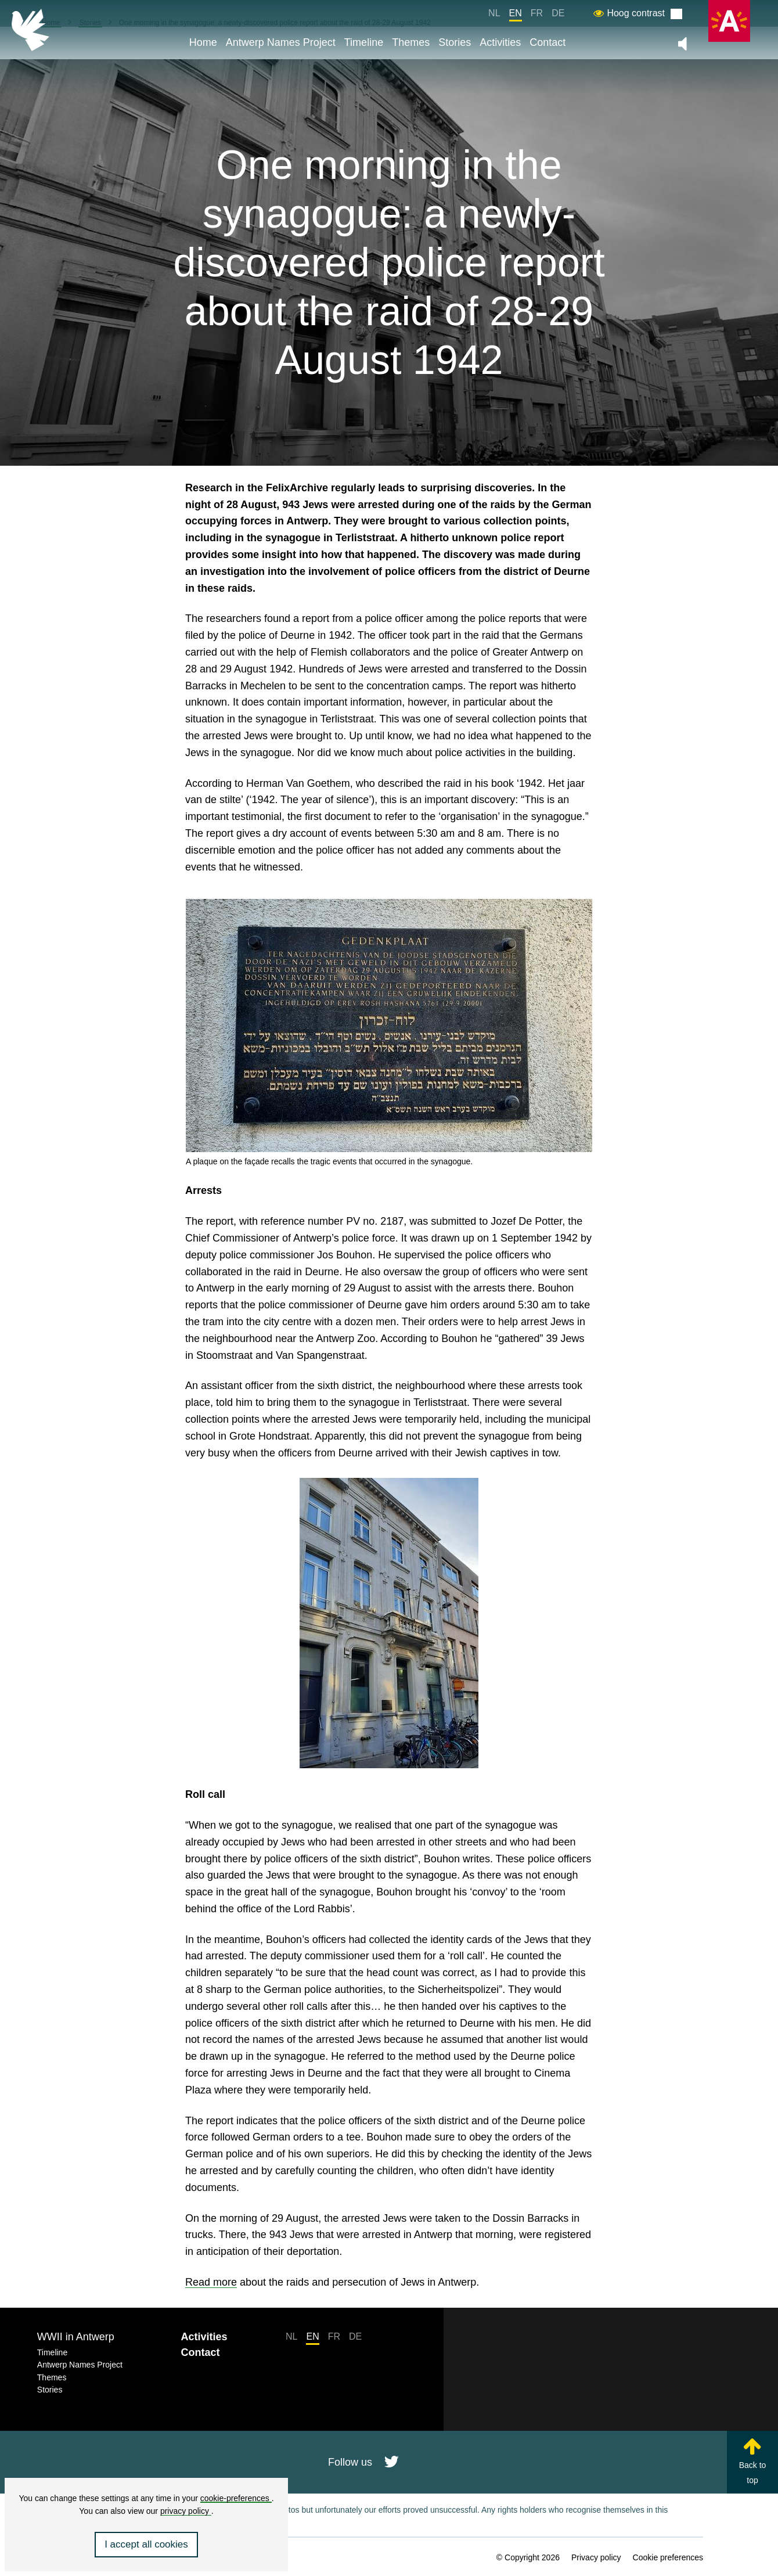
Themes (411, 42)
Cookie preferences (668, 2557)
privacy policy (185, 2511)
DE (558, 13)
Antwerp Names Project (281, 42)
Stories (454, 42)
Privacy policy (596, 2557)
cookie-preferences (236, 2498)
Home (203, 42)
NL (494, 13)
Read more (211, 2282)
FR (537, 13)
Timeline (363, 42)
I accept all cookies (146, 2544)
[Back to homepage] (30, 30)
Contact (548, 42)
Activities (500, 42)
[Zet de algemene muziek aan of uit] (682, 44)
